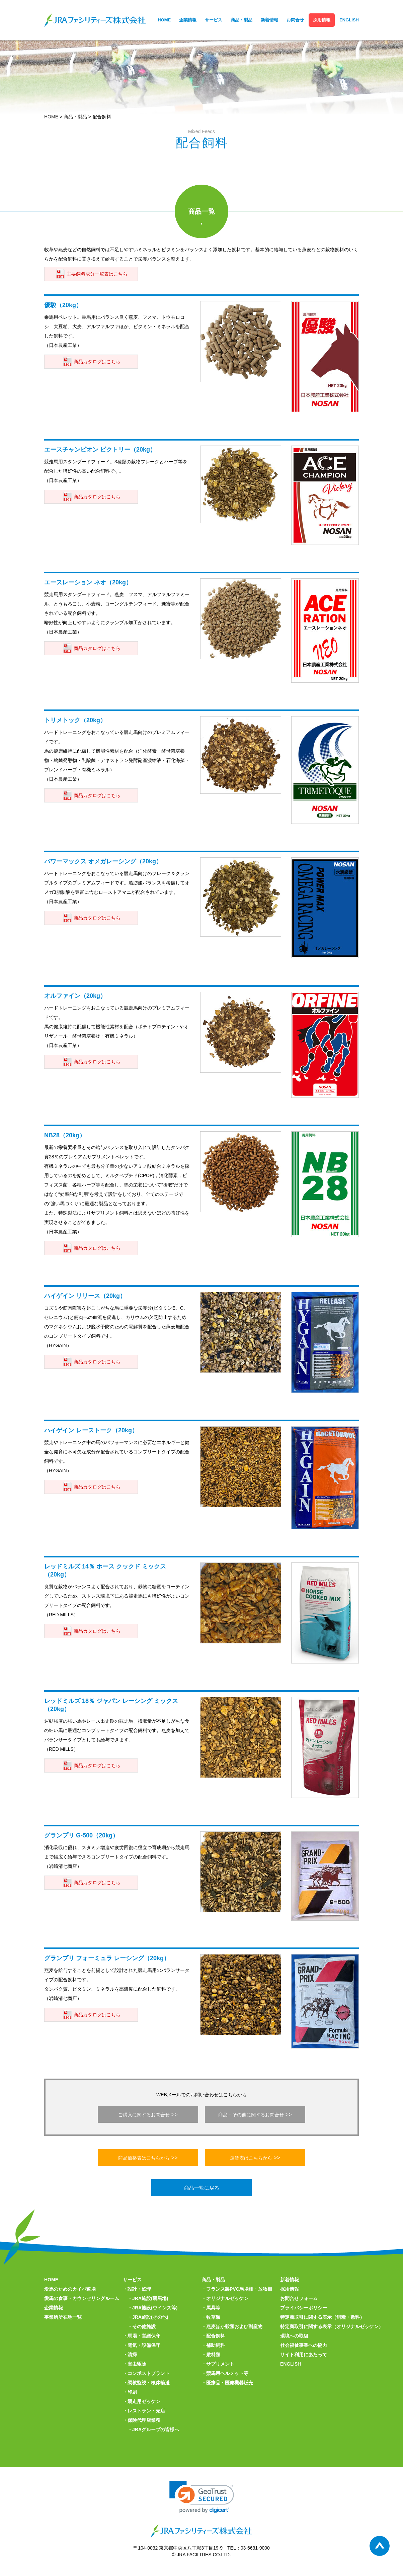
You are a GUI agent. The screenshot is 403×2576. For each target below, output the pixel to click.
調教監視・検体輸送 (149, 2382)
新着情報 (269, 19)
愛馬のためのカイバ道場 (70, 2289)
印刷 (132, 2392)
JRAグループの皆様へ (155, 2429)
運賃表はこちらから (251, 2158)
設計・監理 (139, 2289)
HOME (164, 19)
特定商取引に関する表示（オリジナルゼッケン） (331, 2326)
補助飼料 (215, 2345)
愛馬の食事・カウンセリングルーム (81, 2298)
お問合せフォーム (299, 2298)
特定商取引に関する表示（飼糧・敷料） (322, 2317)
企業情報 (187, 19)
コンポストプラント (149, 2373)
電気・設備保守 (144, 2345)
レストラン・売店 (146, 2410)
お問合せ (295, 19)
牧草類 (213, 2317)
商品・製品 (241, 19)
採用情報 (321, 19)
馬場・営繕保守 (144, 2336)
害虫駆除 (137, 2364)
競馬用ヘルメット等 (227, 2373)
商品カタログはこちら (97, 361)
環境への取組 (294, 2336)
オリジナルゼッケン (227, 2298)
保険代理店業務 (144, 2420)
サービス (213, 19)
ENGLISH (349, 19)
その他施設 (144, 2326)
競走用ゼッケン (144, 2401)
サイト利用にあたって (303, 2354)
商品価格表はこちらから (144, 2158)
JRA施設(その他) (150, 2317)
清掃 (132, 2354)
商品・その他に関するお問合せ (251, 2114)
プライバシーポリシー (303, 2307)
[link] (201, 2497)
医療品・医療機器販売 (229, 2382)
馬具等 (213, 2307)
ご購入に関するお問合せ (144, 2114)
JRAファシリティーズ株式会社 (95, 20)
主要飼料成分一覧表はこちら (97, 274)
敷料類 (213, 2354)
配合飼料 (215, 2336)
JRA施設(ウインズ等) (154, 2307)
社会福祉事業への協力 (303, 2345)
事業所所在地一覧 (63, 2317)
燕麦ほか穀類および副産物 (234, 2326)
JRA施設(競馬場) (150, 2298)
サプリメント (220, 2364)
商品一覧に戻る (201, 2188)
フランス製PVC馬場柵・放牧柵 (239, 2289)
